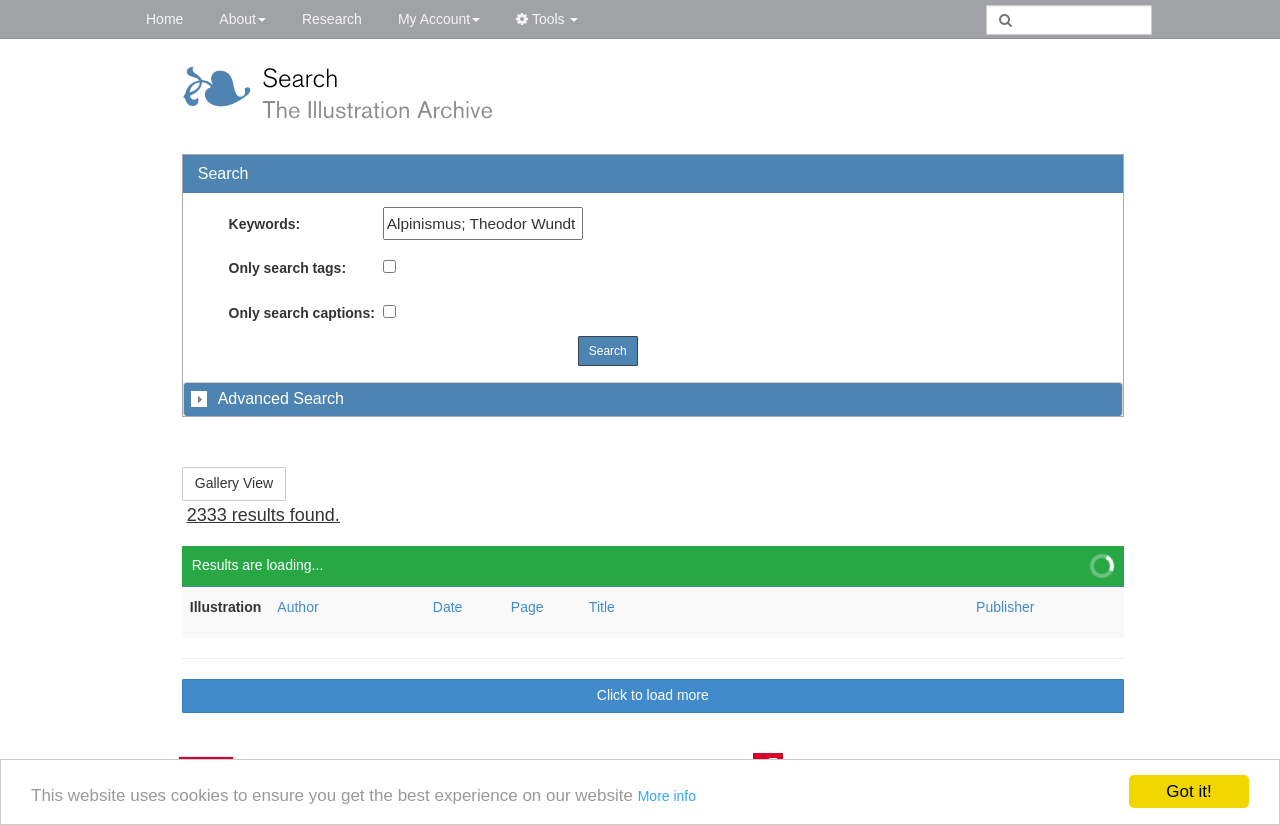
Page (527, 607)
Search (608, 351)
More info (667, 796)
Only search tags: (288, 268)
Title (602, 607)
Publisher (1005, 607)
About (242, 19)
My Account (439, 19)
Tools (547, 19)
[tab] (653, 399)
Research (332, 19)
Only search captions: (302, 313)
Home (164, 19)
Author (297, 607)
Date (448, 607)
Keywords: (265, 224)
